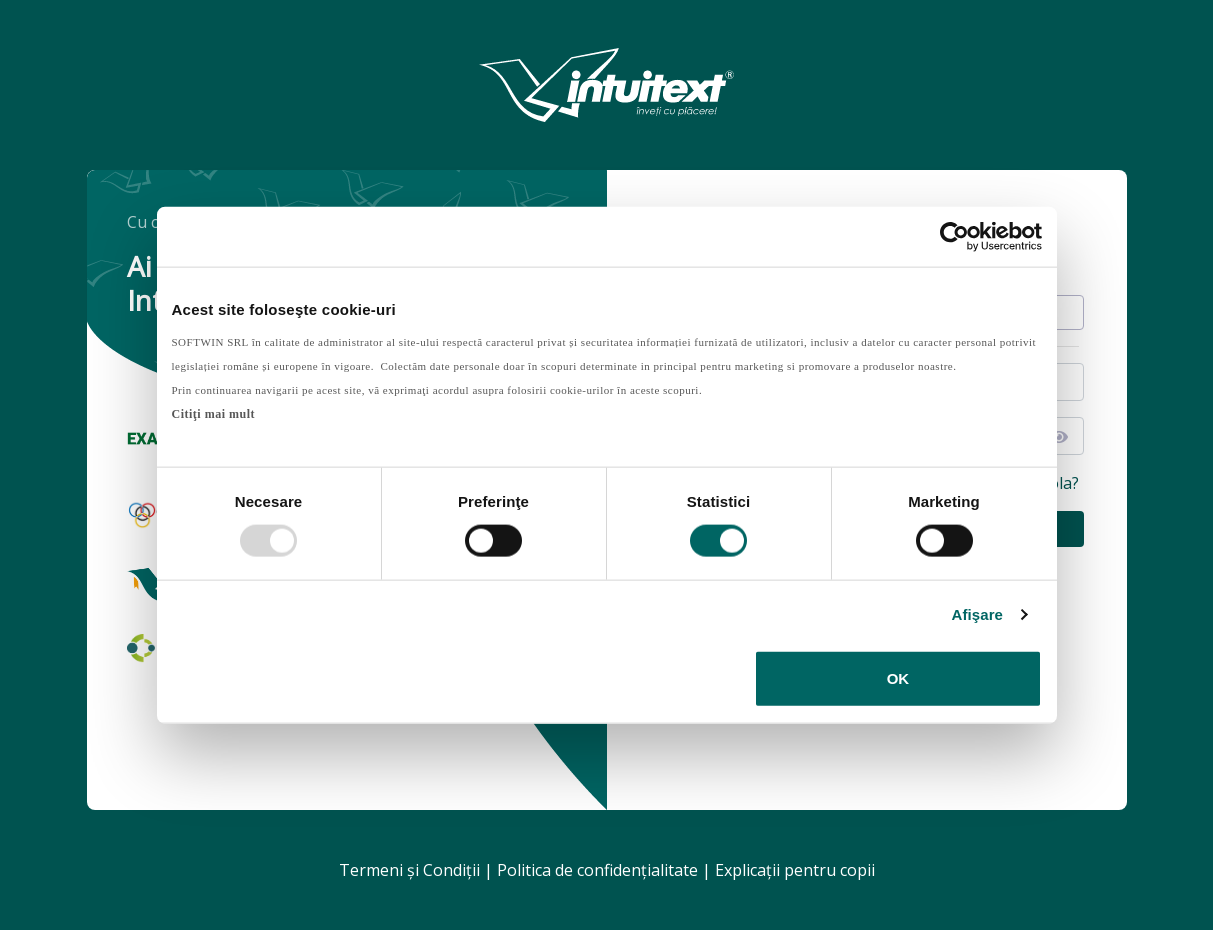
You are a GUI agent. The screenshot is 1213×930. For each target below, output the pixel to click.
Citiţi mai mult (214, 413)
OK (898, 677)
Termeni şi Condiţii (409, 870)
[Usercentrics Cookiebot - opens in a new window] (954, 237)
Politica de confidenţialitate (597, 870)
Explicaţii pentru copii (795, 870)
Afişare (978, 614)
